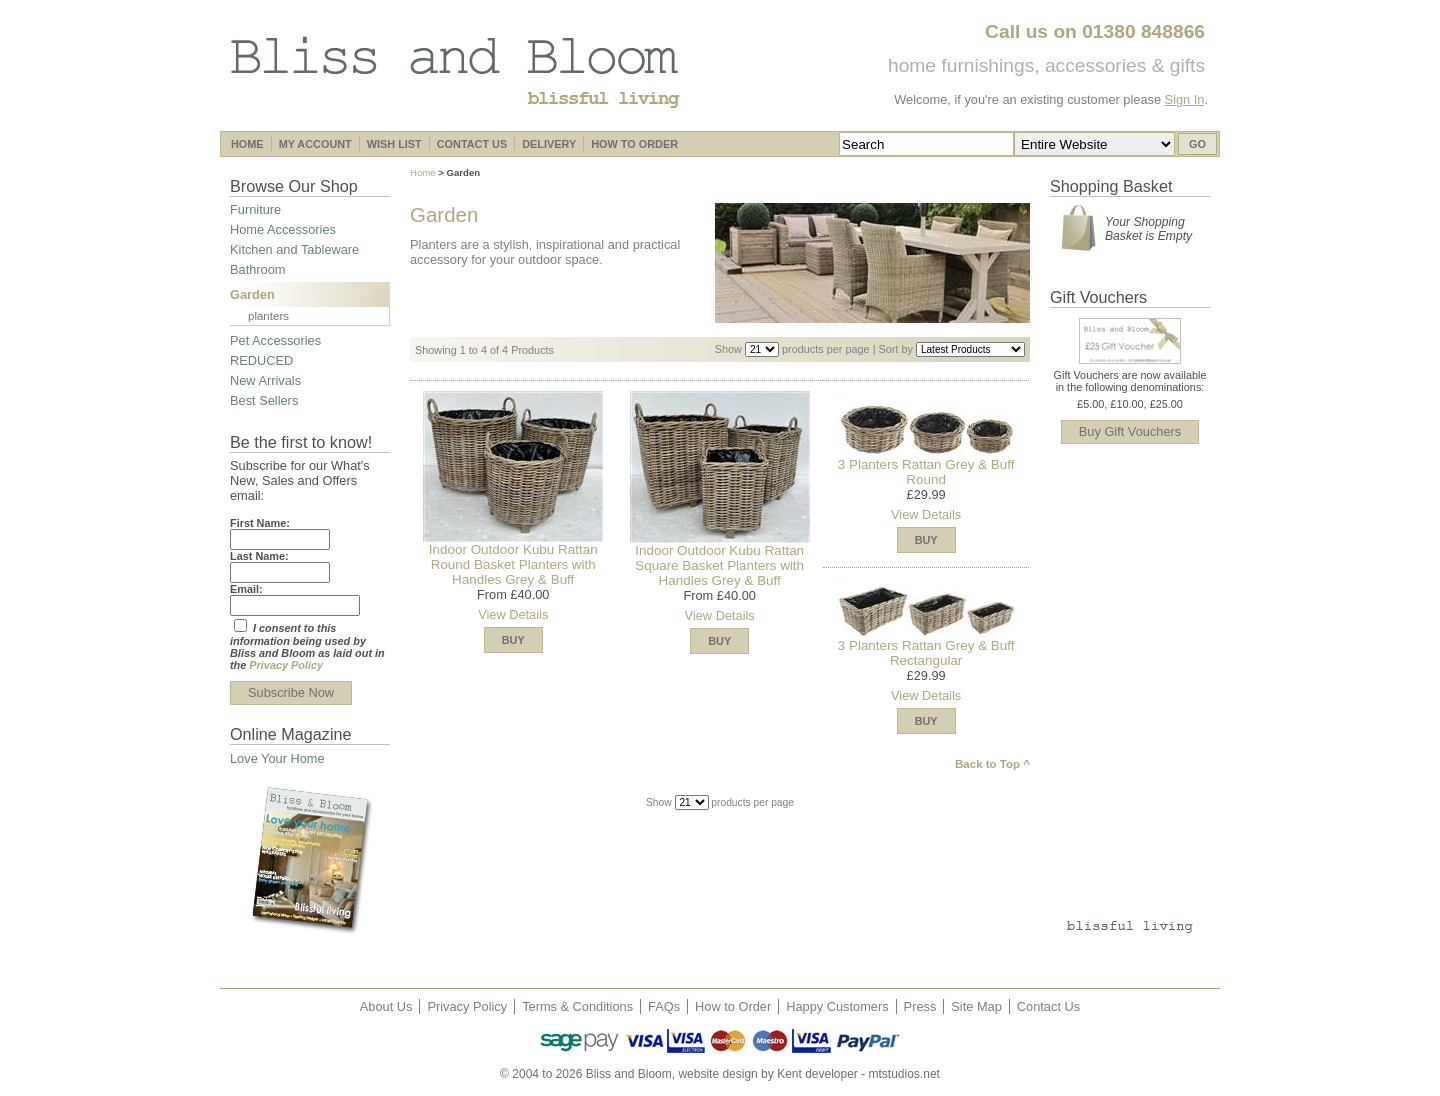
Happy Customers (837, 1006)
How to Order (733, 1006)
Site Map (976, 1006)
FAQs (664, 1006)
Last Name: (259, 556)
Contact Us (1048, 1006)
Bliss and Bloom (455, 71)
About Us (386, 1006)
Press (920, 1006)
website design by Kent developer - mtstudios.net (808, 1074)
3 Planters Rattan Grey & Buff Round (926, 472)
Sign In (1185, 99)
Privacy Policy (286, 665)
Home (423, 172)
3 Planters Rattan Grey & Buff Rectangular (926, 653)
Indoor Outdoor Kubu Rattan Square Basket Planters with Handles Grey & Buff (719, 565)
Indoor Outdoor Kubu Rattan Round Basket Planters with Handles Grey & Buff (513, 564)
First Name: (260, 523)
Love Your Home (277, 758)
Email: (246, 589)
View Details (513, 614)
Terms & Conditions (577, 1006)
